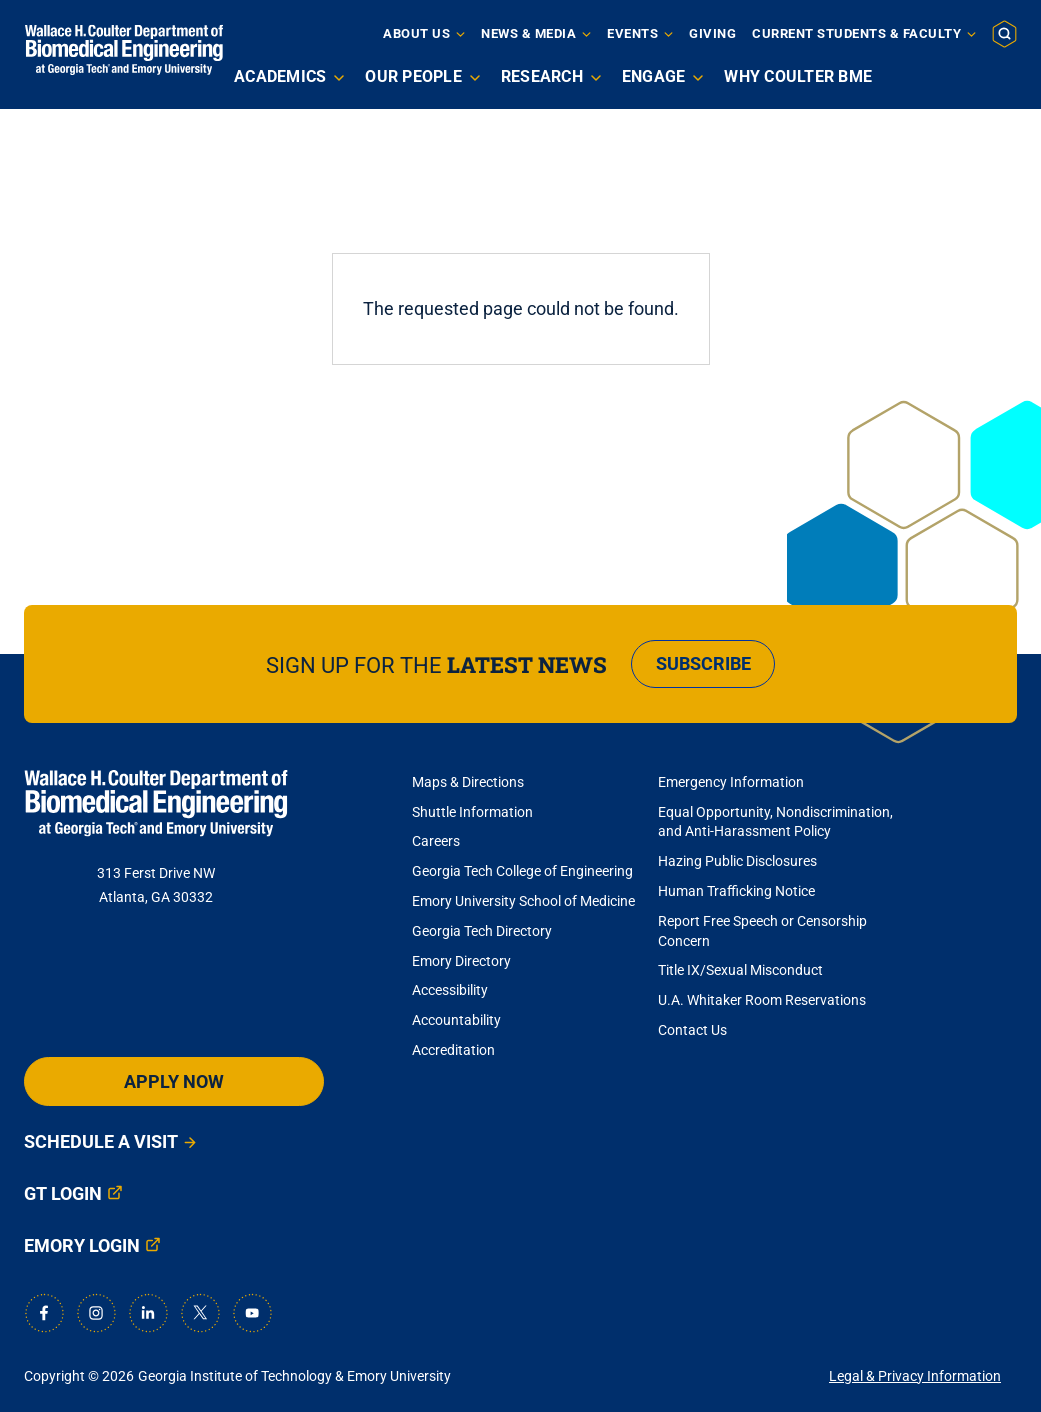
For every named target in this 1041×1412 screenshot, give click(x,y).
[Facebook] (44, 1313)
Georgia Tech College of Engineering (522, 871)
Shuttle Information (472, 812)
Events (632, 33)
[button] (1004, 33)
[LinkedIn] (148, 1313)
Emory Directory (461, 961)
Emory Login (82, 1245)
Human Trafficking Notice (736, 891)
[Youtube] (252, 1313)
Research (542, 76)
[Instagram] (96, 1313)
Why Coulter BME (798, 76)
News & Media (528, 33)
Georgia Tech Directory (482, 931)
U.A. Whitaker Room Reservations (762, 1000)
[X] (200, 1313)
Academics (280, 76)
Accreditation (453, 1050)
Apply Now (174, 1081)
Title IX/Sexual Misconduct (740, 970)
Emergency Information (731, 782)
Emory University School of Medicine (525, 901)
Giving (712, 33)
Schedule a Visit (101, 1141)
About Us (416, 33)
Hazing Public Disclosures (737, 861)
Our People (413, 76)
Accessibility (450, 990)
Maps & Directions (468, 782)
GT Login (63, 1193)
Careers (436, 841)
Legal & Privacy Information (915, 1376)
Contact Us (692, 1030)
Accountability (456, 1020)
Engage (654, 76)
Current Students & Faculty (856, 33)
